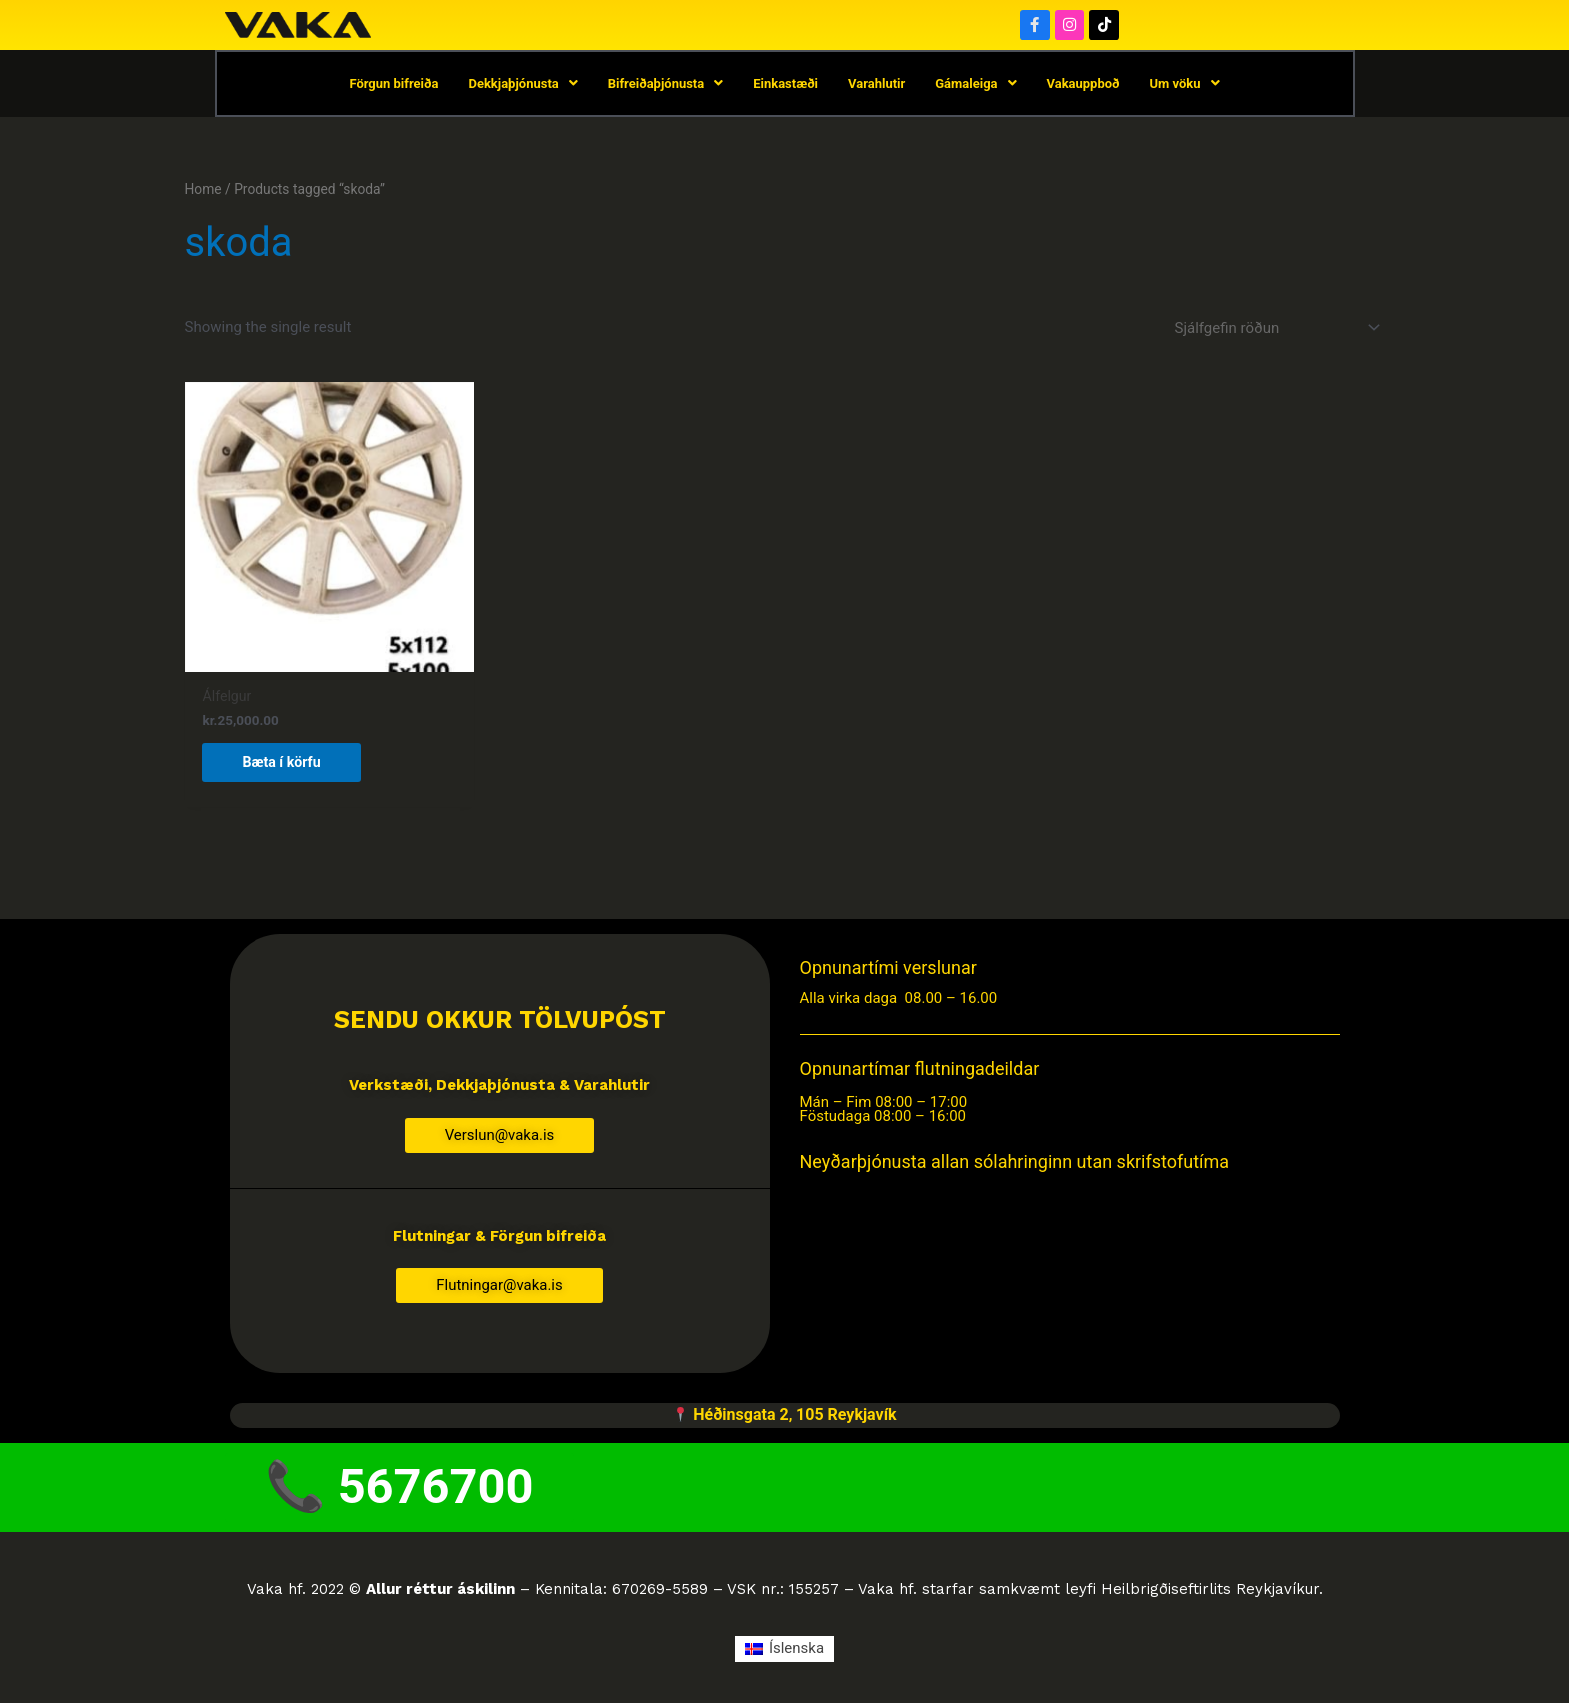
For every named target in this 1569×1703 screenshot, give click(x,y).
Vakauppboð (1083, 84)
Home (203, 191)
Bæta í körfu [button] (284, 762)
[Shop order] (1274, 330)
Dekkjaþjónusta (522, 84)
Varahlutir (876, 84)
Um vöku (1185, 84)
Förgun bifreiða (393, 84)
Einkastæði (785, 84)
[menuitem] (784, 1651)
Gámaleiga (975, 84)
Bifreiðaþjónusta (666, 84)
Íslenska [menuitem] (796, 1651)
